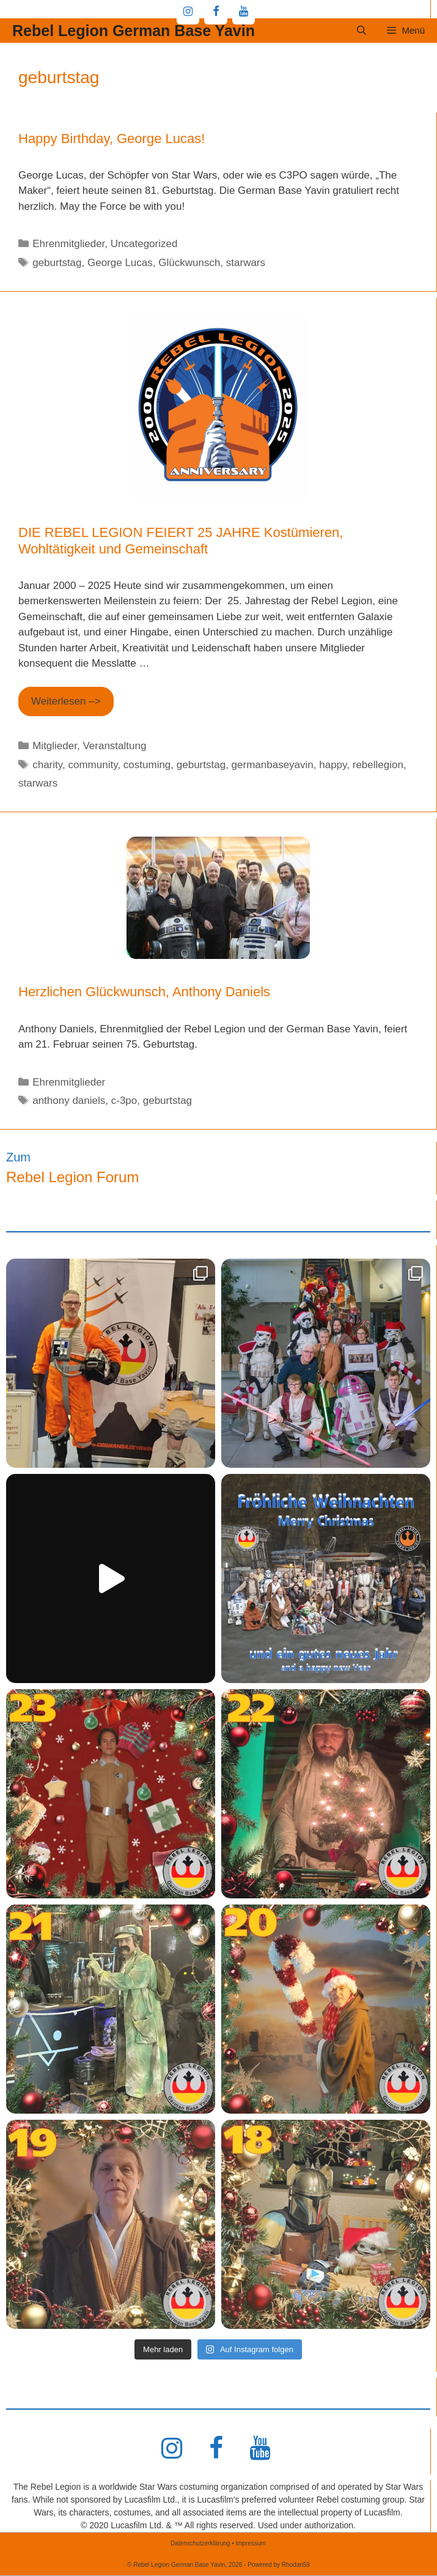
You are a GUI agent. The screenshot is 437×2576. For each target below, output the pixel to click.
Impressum (250, 2543)
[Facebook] (215, 12)
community (92, 765)
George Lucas (120, 262)
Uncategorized (144, 244)
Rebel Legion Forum (72, 1177)
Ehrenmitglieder (68, 244)
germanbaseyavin (273, 765)
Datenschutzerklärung (200, 2543)
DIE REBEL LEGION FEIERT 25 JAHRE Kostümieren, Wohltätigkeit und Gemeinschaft (180, 540)
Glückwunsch (189, 262)
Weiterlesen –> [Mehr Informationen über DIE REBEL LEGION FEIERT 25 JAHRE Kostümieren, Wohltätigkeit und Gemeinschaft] (66, 701)
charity (47, 765)
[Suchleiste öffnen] (361, 30)
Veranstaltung (114, 746)
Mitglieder (54, 746)
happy (333, 765)
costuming (147, 765)
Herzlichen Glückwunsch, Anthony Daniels (144, 991)
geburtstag (56, 262)
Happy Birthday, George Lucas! (111, 138)
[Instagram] (188, 12)
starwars (245, 262)
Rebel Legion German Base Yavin (133, 30)
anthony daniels (68, 1100)
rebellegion (378, 765)
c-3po (124, 1100)
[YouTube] (243, 12)
